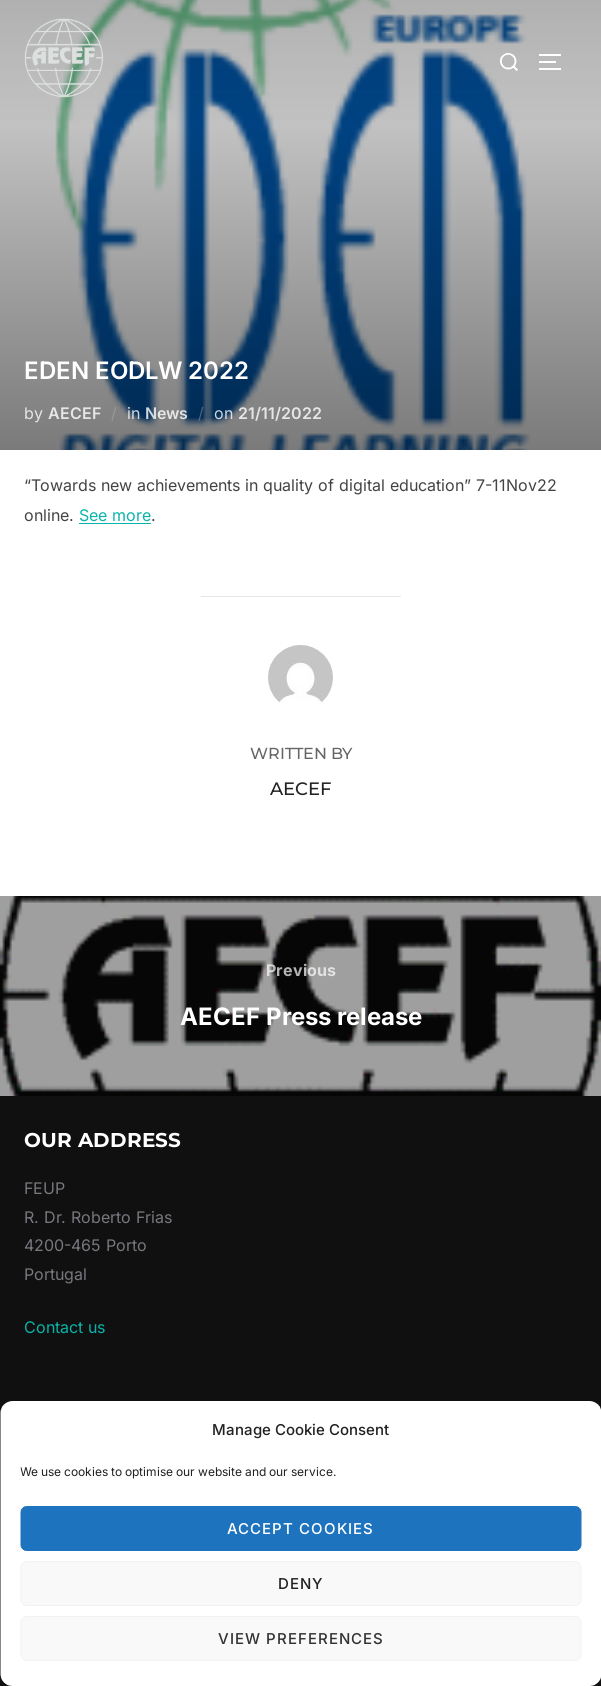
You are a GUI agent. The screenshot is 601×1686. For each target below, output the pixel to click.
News (166, 413)
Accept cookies (300, 1528)
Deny (300, 1583)
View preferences (301, 1638)
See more (115, 515)
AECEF (74, 413)
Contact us (64, 1327)
